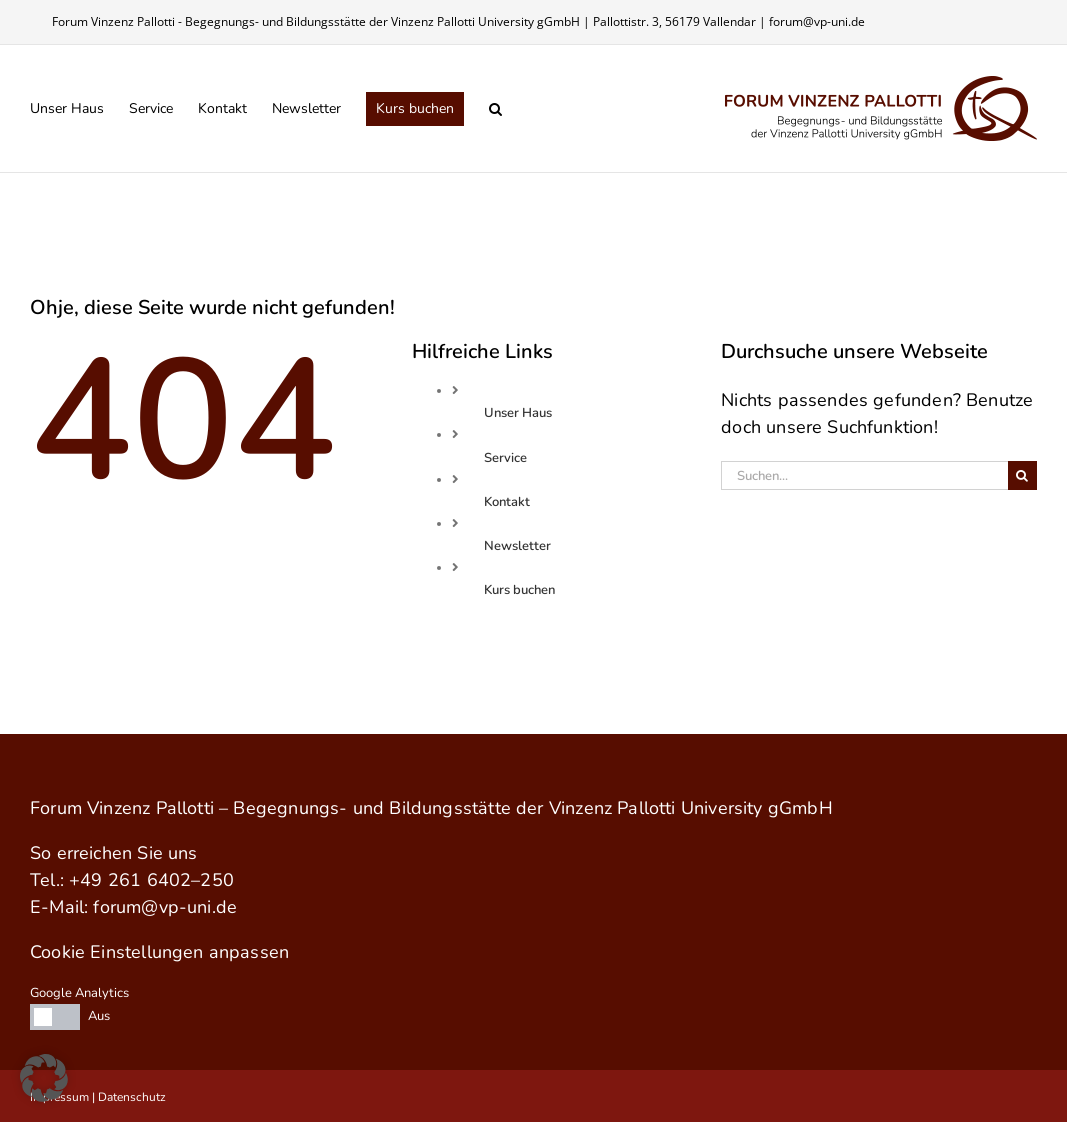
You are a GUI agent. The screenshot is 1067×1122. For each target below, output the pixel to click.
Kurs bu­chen (519, 590)
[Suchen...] (864, 475)
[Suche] (1022, 475)
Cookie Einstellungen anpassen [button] (159, 952)
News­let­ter (517, 546)
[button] (495, 108)
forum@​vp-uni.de (165, 907)
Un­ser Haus (518, 413)
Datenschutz (132, 1097)
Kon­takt (507, 502)
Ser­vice (505, 458)
